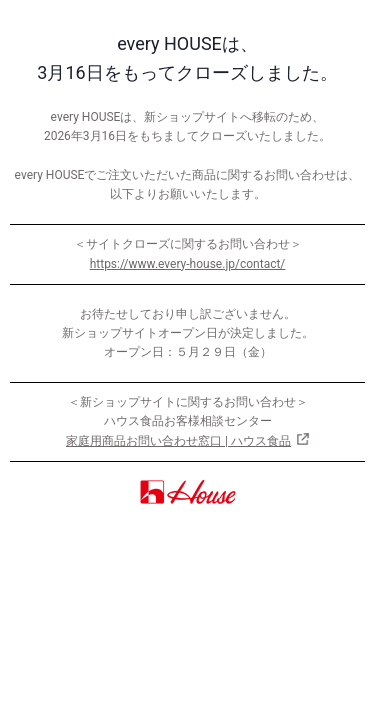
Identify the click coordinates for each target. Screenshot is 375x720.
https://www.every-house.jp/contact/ (188, 264)
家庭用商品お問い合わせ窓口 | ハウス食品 (178, 441)
